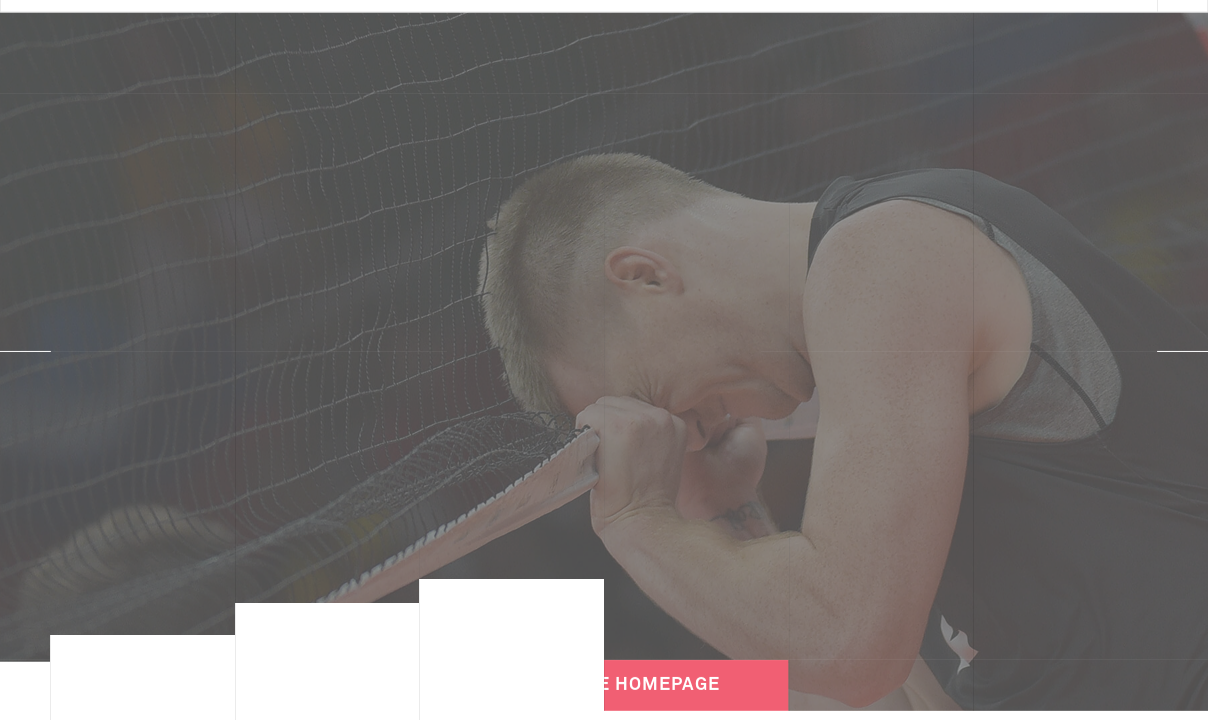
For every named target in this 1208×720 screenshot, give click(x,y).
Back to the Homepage (604, 660)
